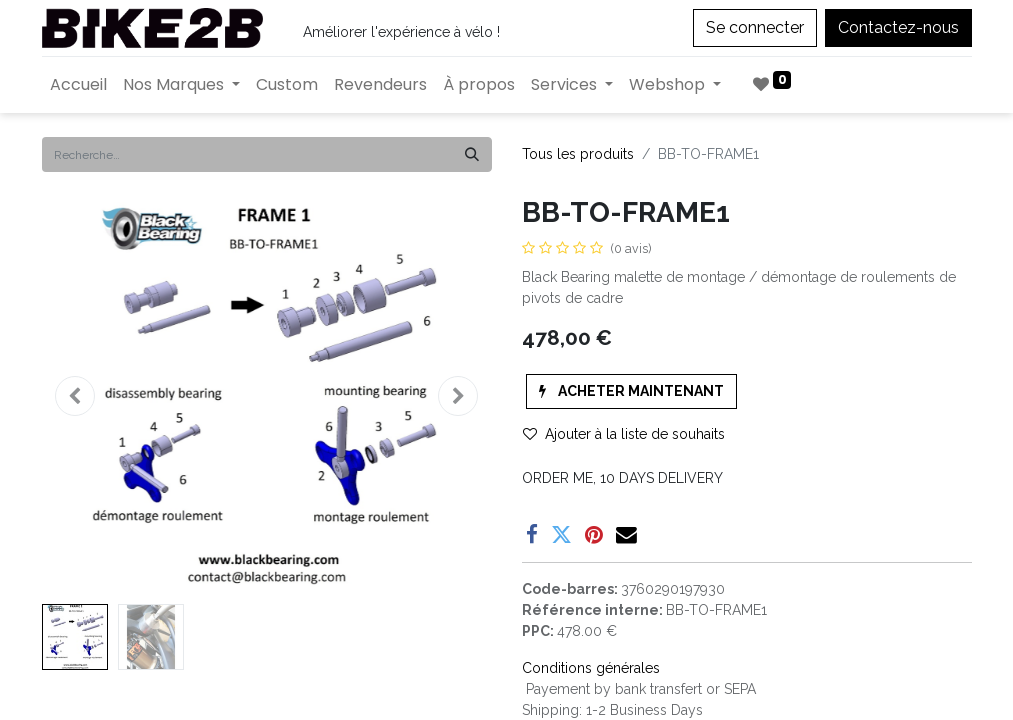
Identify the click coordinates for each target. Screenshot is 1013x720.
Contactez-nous (898, 27)
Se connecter (755, 27)
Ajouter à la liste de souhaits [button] (624, 434)
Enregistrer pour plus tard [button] (630, 549)
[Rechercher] (472, 154)
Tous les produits (578, 154)
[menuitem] (78, 85)
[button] (76, 396)
